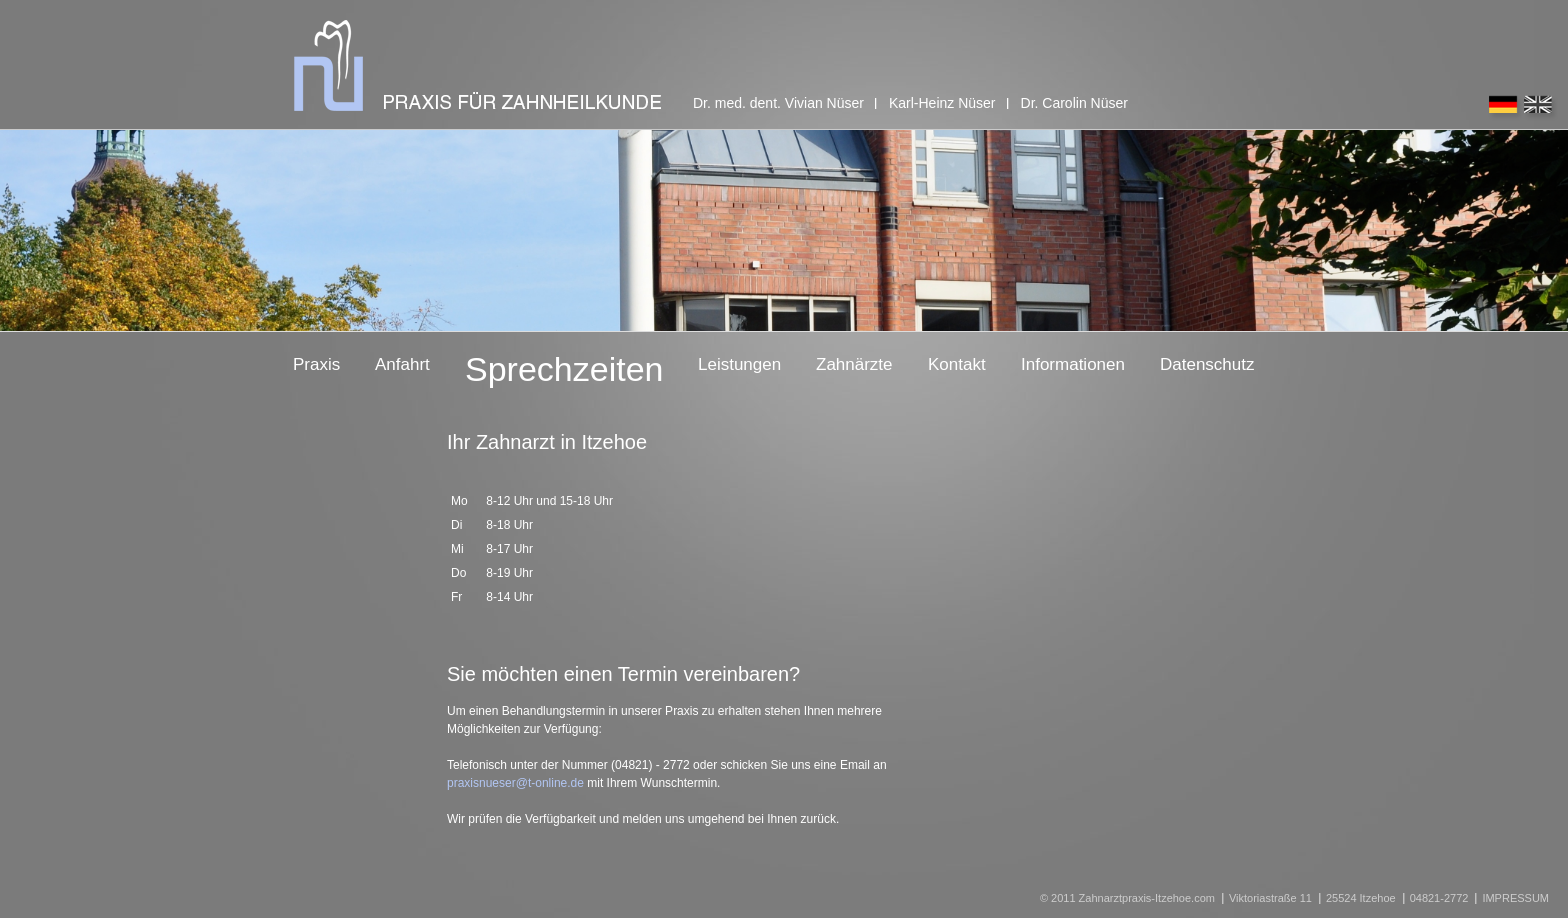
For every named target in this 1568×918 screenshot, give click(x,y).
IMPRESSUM (1515, 898)
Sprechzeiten (564, 369)
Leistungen (739, 364)
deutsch (1505, 108)
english (1540, 108)
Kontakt (957, 364)
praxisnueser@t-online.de (515, 783)
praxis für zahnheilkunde (477, 65)
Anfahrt (402, 364)
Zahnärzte (854, 364)
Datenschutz (1207, 364)
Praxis (316, 364)
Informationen (1073, 364)
